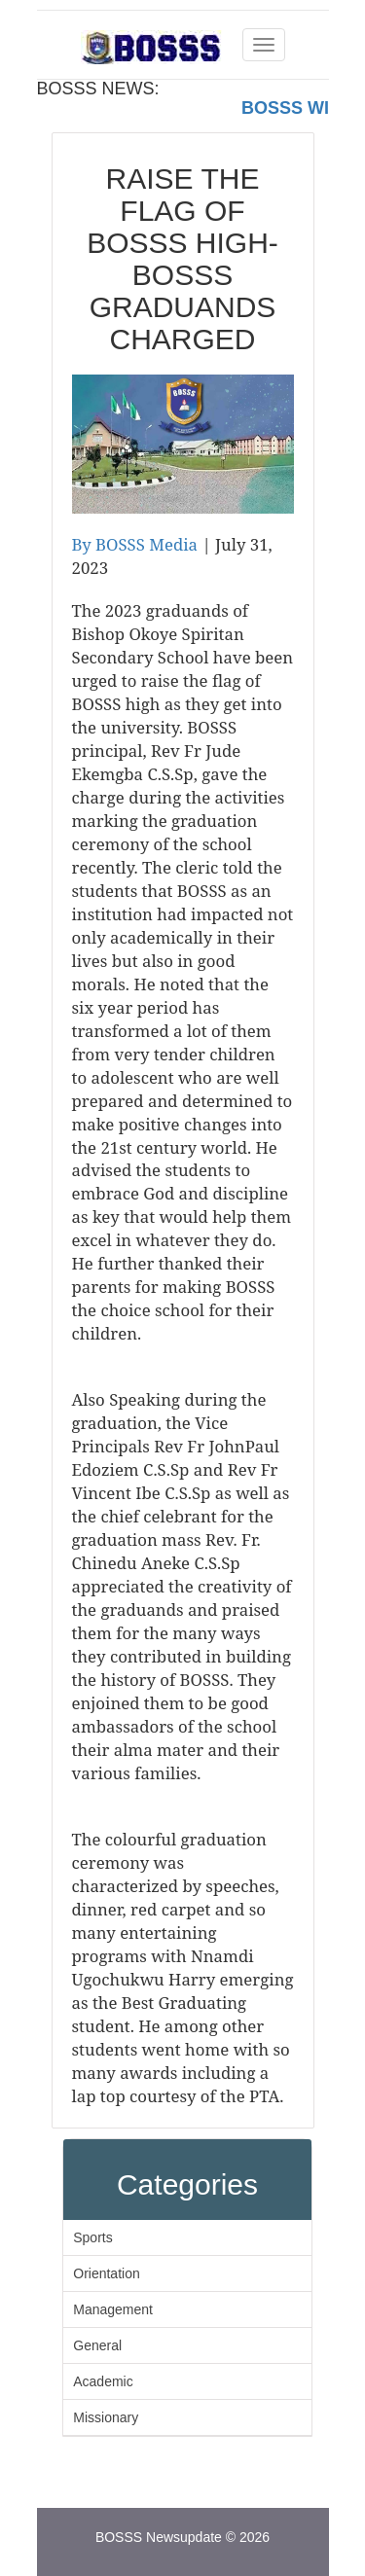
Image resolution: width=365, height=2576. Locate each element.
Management (113, 2309)
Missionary (105, 2417)
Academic (102, 2381)
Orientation (106, 2273)
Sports (92, 2237)
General (97, 2345)
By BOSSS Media (135, 544)
